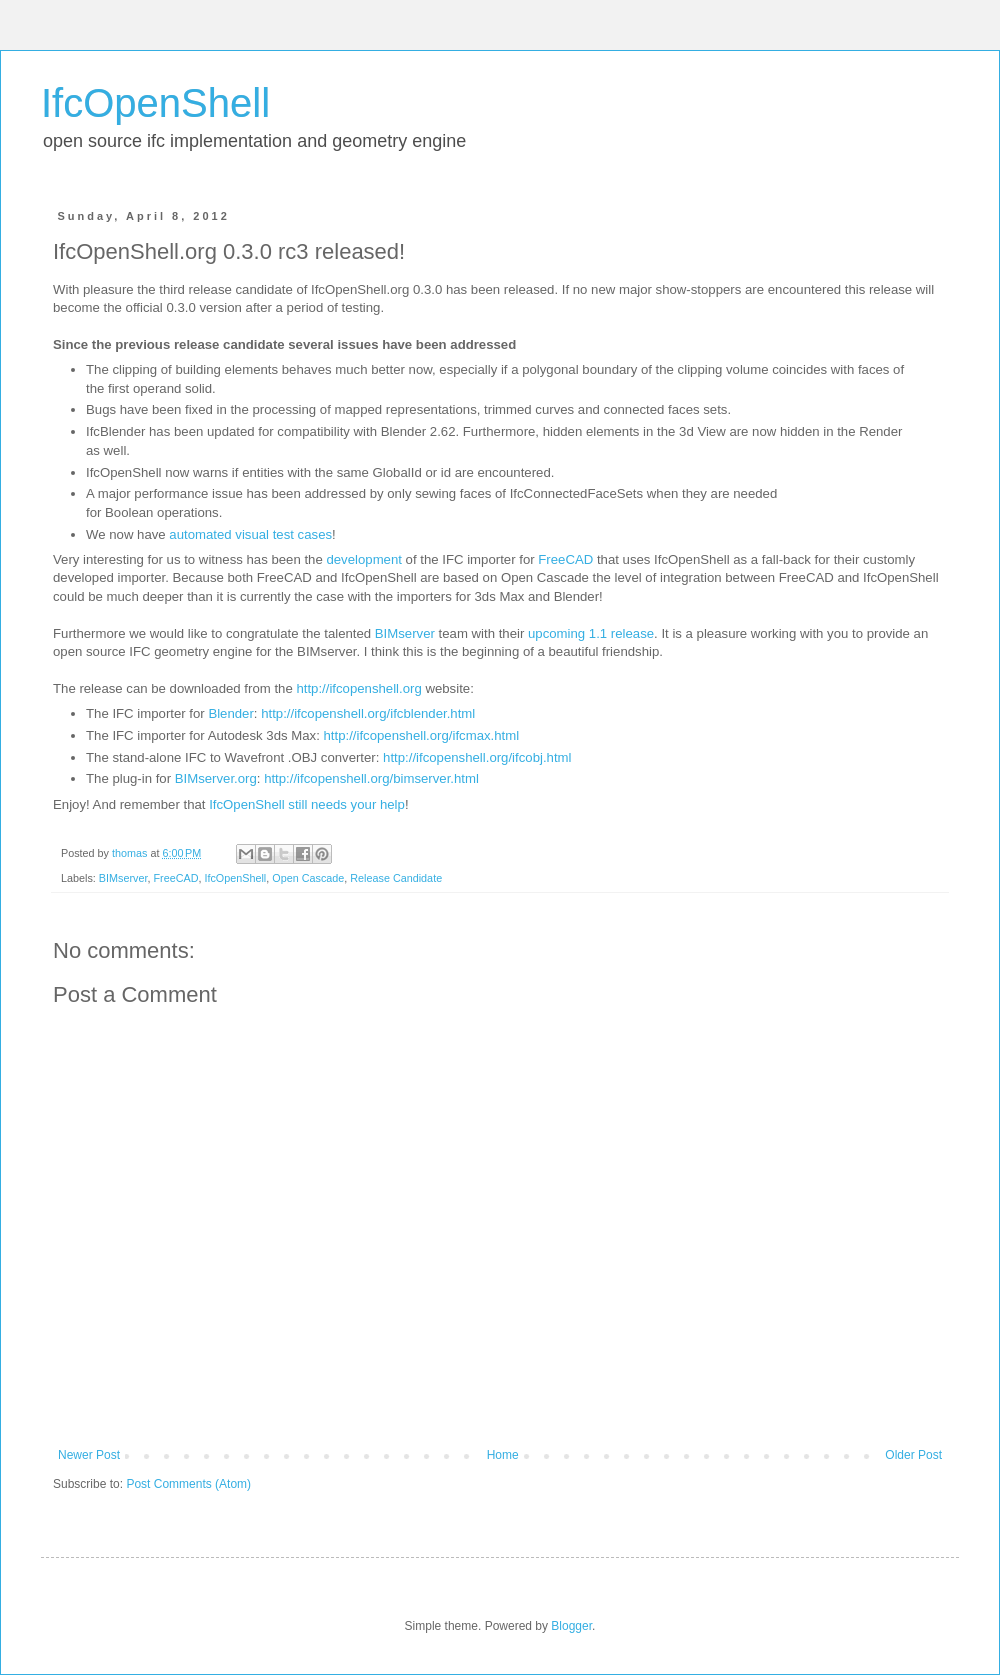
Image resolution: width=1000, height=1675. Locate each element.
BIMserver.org (216, 778)
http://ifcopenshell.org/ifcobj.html (477, 757)
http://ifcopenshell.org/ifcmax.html (421, 735)
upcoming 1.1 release (591, 633)
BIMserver (405, 633)
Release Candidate (396, 878)
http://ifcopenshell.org (358, 688)
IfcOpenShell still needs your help (307, 804)
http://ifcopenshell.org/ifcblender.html (368, 713)
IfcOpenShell (155, 103)
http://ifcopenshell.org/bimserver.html (371, 778)
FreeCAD (565, 559)
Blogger (571, 1626)
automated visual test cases (250, 534)
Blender (230, 713)
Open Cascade (308, 878)
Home (503, 1455)
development (364, 559)
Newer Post (89, 1455)
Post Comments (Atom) (188, 1484)
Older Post (913, 1455)
